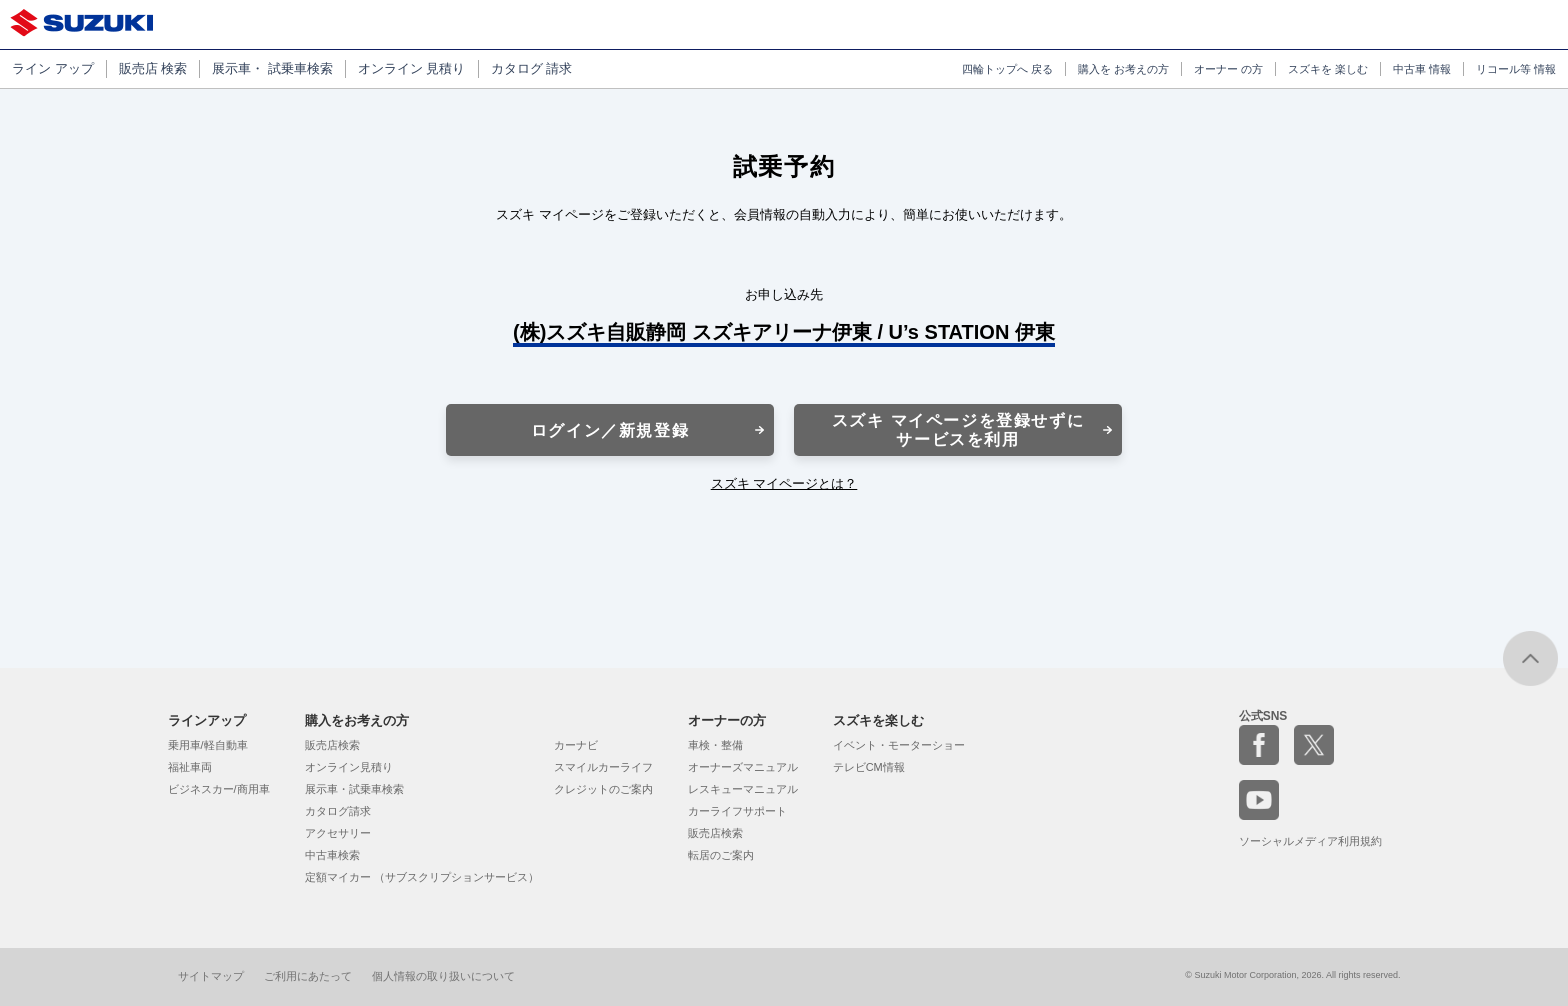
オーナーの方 (727, 720)
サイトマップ (211, 976)
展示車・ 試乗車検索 (272, 68)
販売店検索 (332, 745)
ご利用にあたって (308, 976)
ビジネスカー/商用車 (219, 789)
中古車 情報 (1422, 69)
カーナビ (576, 745)
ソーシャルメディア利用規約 (1310, 841)
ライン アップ (53, 68)
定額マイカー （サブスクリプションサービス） (422, 877)
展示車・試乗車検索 (354, 789)
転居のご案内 (721, 855)
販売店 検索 (153, 68)
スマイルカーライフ (603, 767)
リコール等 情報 (1516, 69)
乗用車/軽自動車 (208, 745)
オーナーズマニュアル (743, 767)
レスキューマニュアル (743, 789)
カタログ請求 (338, 811)
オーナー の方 (1228, 69)
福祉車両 (190, 767)
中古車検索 (332, 855)
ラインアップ (207, 720)
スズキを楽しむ (878, 720)
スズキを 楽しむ (1328, 69)
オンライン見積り (349, 767)
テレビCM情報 (869, 767)
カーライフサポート (737, 811)
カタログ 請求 (532, 68)
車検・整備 (715, 745)
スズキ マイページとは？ (784, 483)
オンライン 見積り (412, 68)
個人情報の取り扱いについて (443, 976)
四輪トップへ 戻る (1007, 69)
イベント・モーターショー (899, 745)
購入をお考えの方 (357, 720)
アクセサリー (338, 833)
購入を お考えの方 (1123, 69)
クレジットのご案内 (603, 789)
